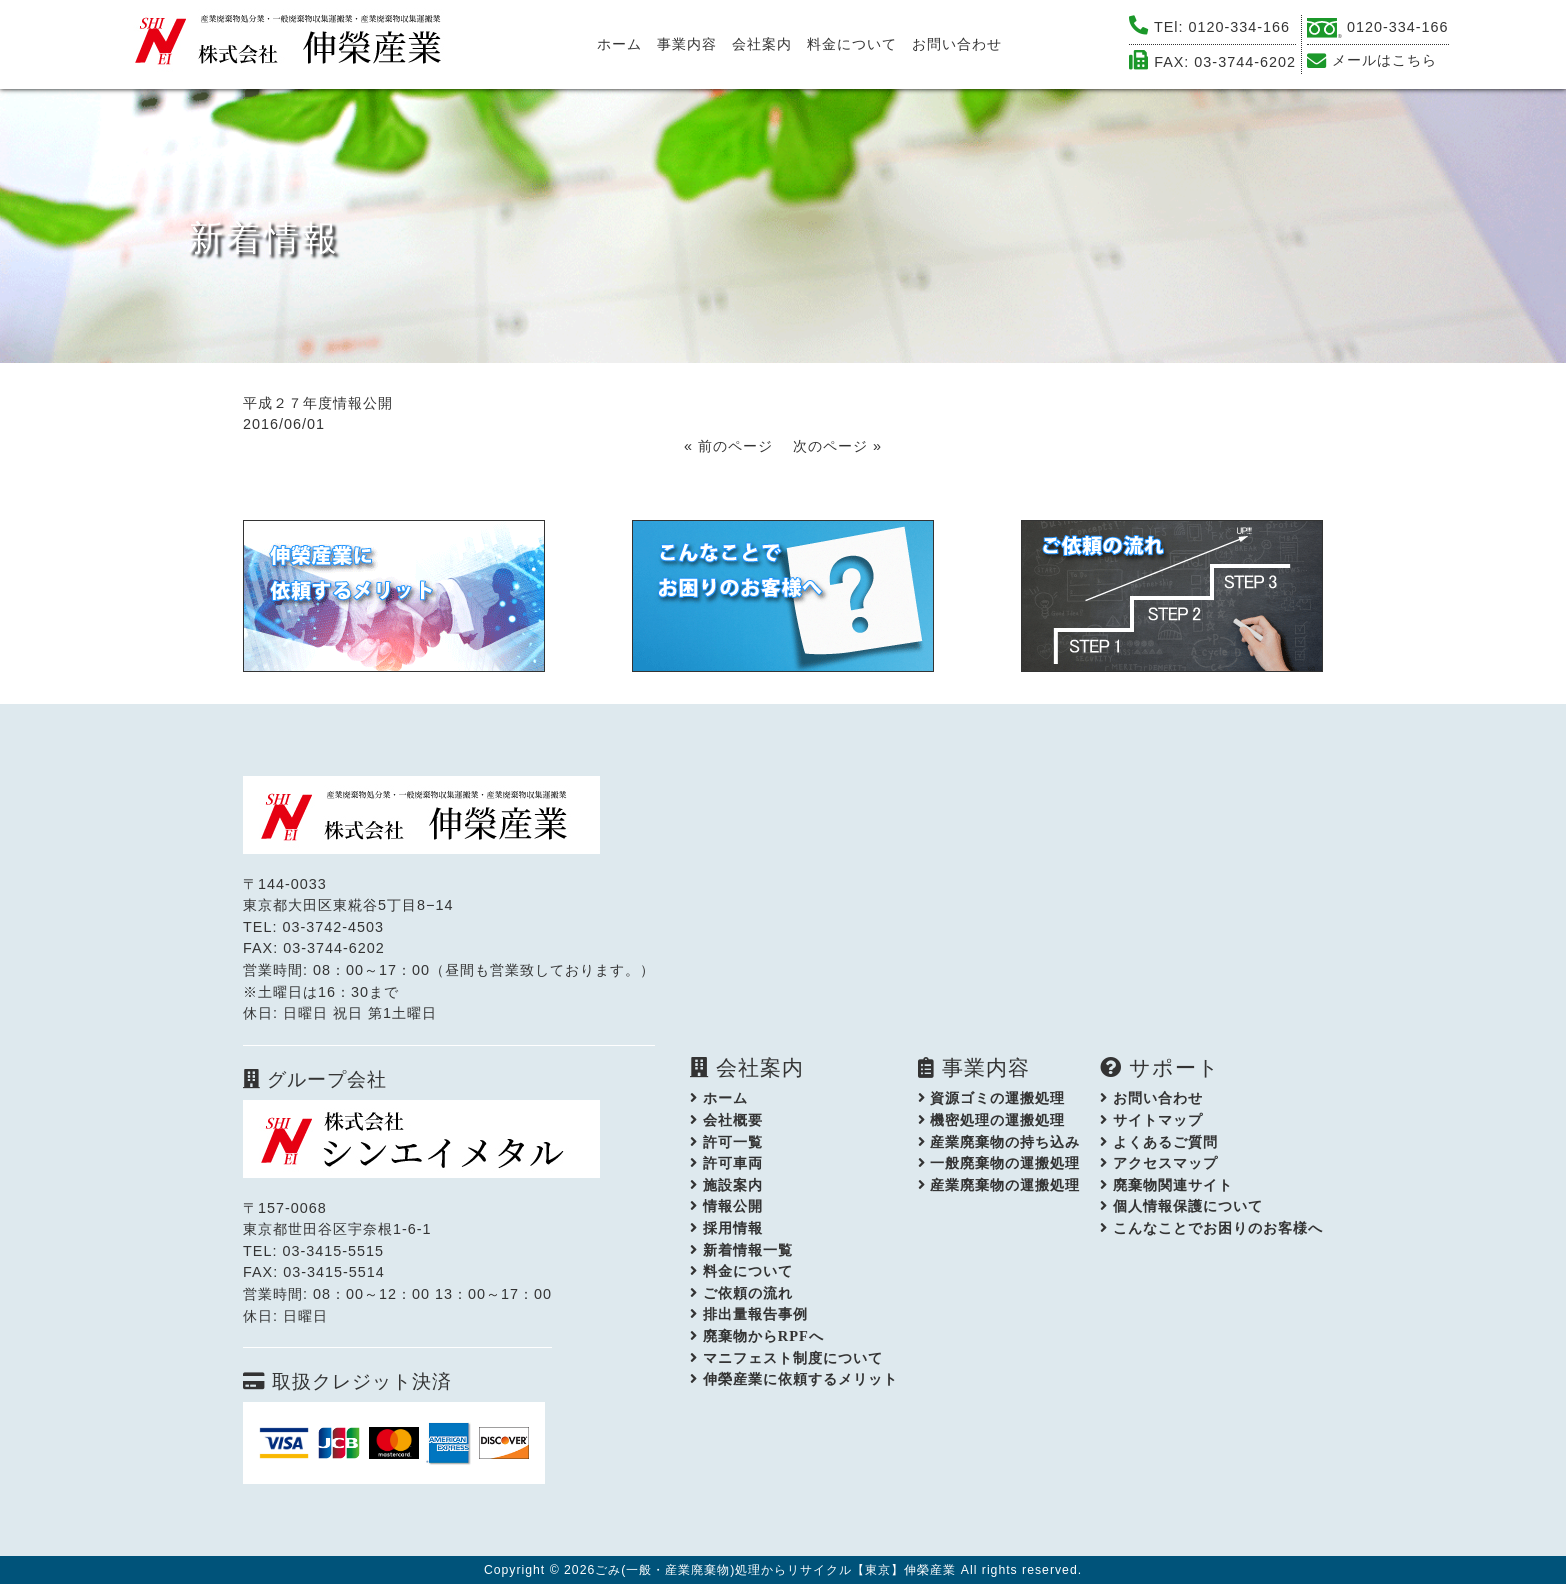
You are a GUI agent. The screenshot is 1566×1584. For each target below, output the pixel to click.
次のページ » (837, 446)
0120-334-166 (1240, 27)
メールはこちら (1384, 60)
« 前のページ (728, 446)
